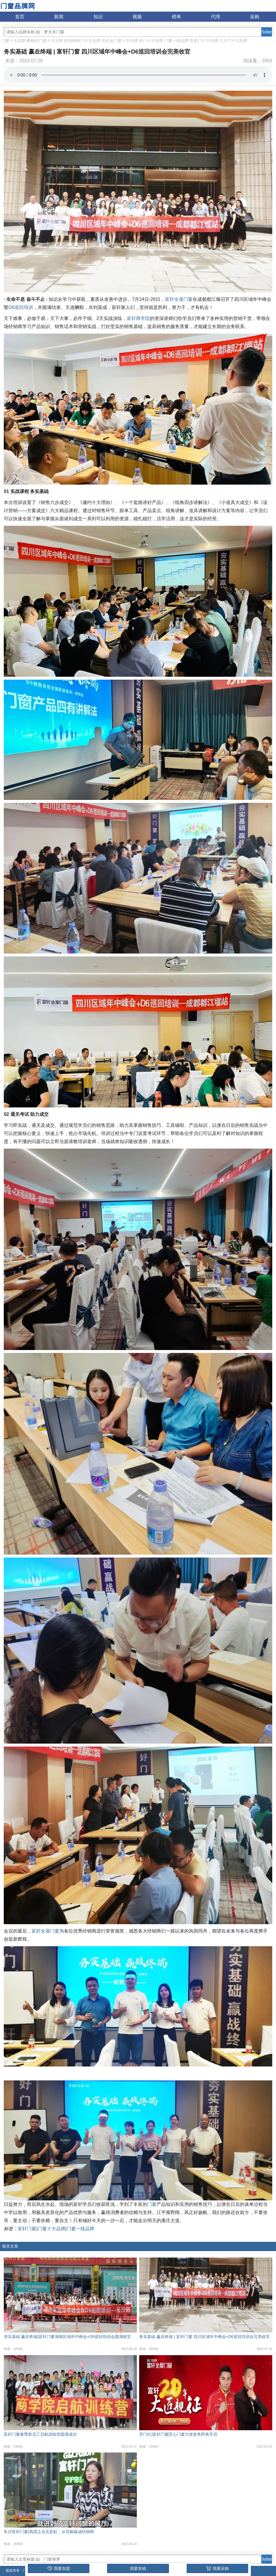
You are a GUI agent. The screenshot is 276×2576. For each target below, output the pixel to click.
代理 (215, 16)
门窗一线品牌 (176, 40)
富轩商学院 (138, 318)
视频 (137, 16)
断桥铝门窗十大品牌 (45, 40)
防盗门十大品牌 (204, 40)
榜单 (176, 16)
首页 (19, 16)
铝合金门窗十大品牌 (120, 40)
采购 (254, 16)
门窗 (152, 2204)
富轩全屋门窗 (179, 299)
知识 (98, 16)
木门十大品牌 (151, 40)
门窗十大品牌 (13, 40)
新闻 (58, 16)
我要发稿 (138, 2568)
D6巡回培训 (20, 307)
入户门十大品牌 (233, 40)
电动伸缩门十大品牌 (82, 40)
